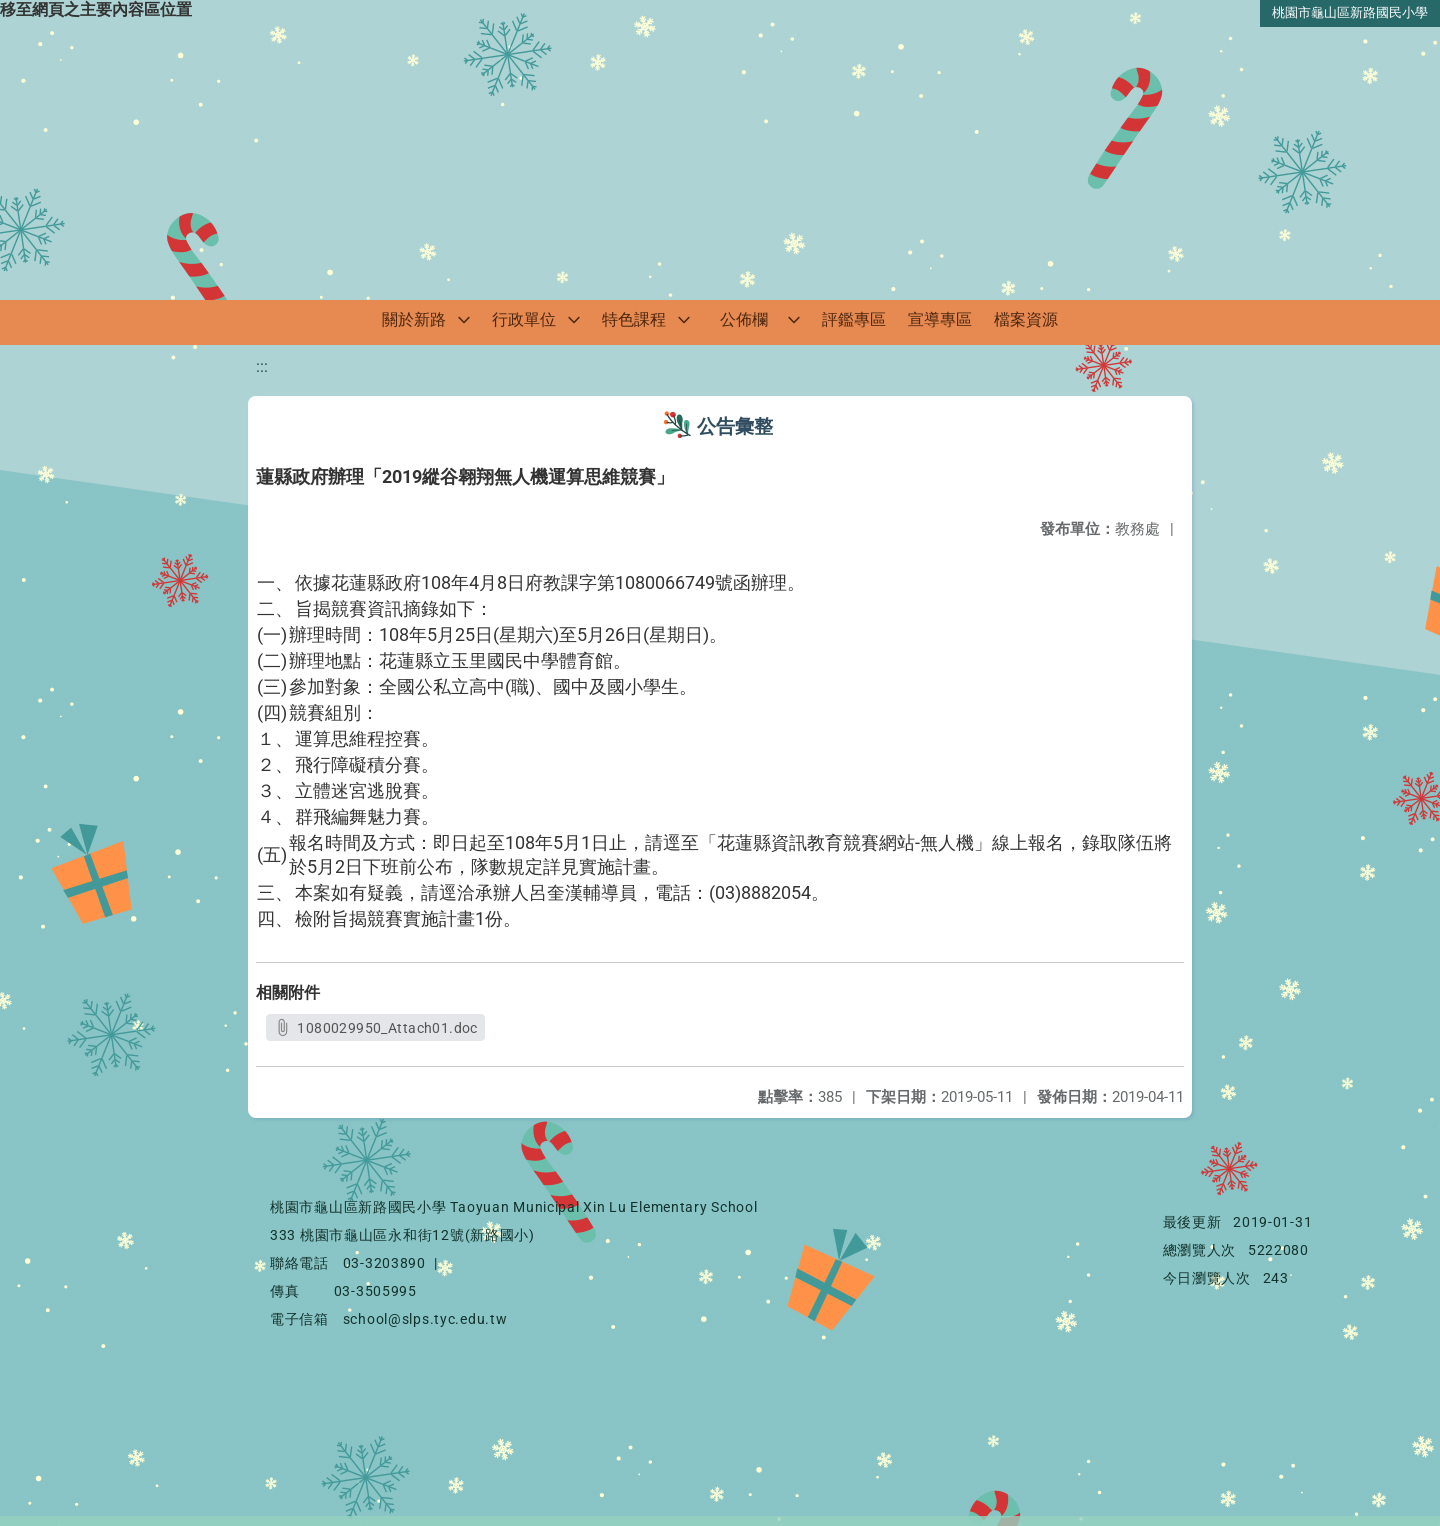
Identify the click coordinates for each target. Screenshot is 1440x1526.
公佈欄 (744, 319)
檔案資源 (1026, 319)
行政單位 (524, 319)
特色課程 (634, 319)
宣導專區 (940, 319)
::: (262, 366)
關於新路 (414, 319)
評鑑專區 (854, 319)
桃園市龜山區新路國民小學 (1350, 12)
